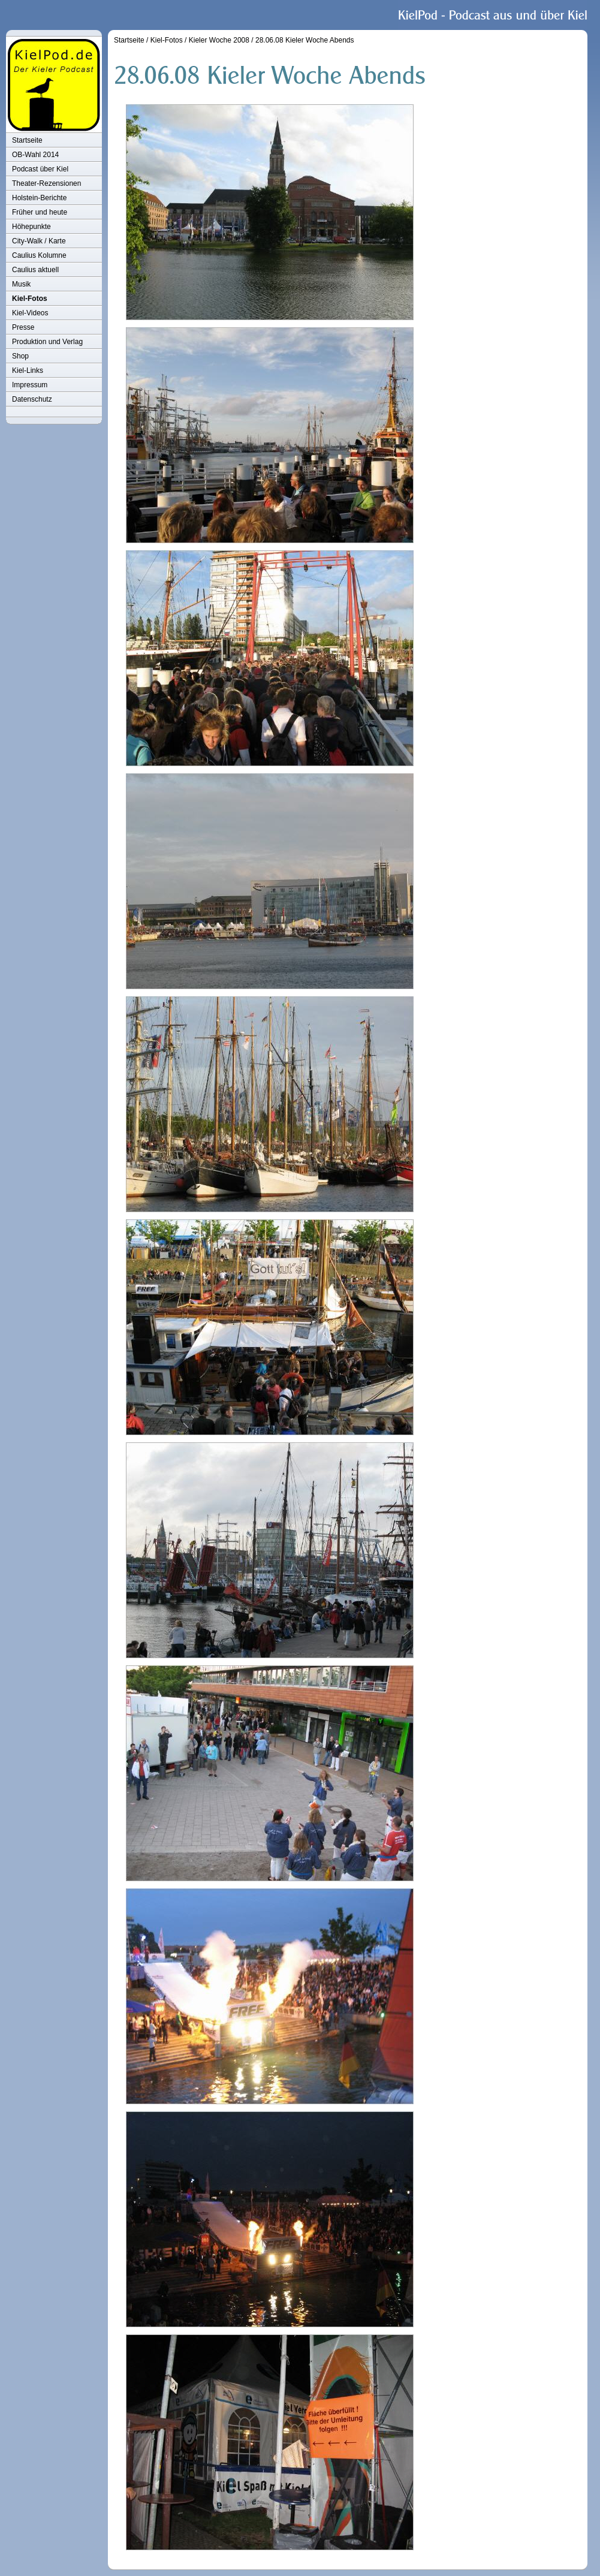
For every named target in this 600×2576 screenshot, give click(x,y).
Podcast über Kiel (40, 169)
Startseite (27, 140)
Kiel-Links (27, 370)
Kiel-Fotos (29, 298)
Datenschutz (32, 399)
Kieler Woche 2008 (219, 40)
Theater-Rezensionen (46, 183)
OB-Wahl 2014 (35, 154)
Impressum (29, 385)
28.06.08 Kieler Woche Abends (304, 40)
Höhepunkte (31, 226)
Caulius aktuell (35, 270)
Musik (21, 284)
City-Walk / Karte (39, 241)
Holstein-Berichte (39, 198)
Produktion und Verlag (47, 342)
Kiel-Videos (30, 313)
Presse (23, 327)
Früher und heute (39, 212)
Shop (20, 356)
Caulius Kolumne (39, 255)
